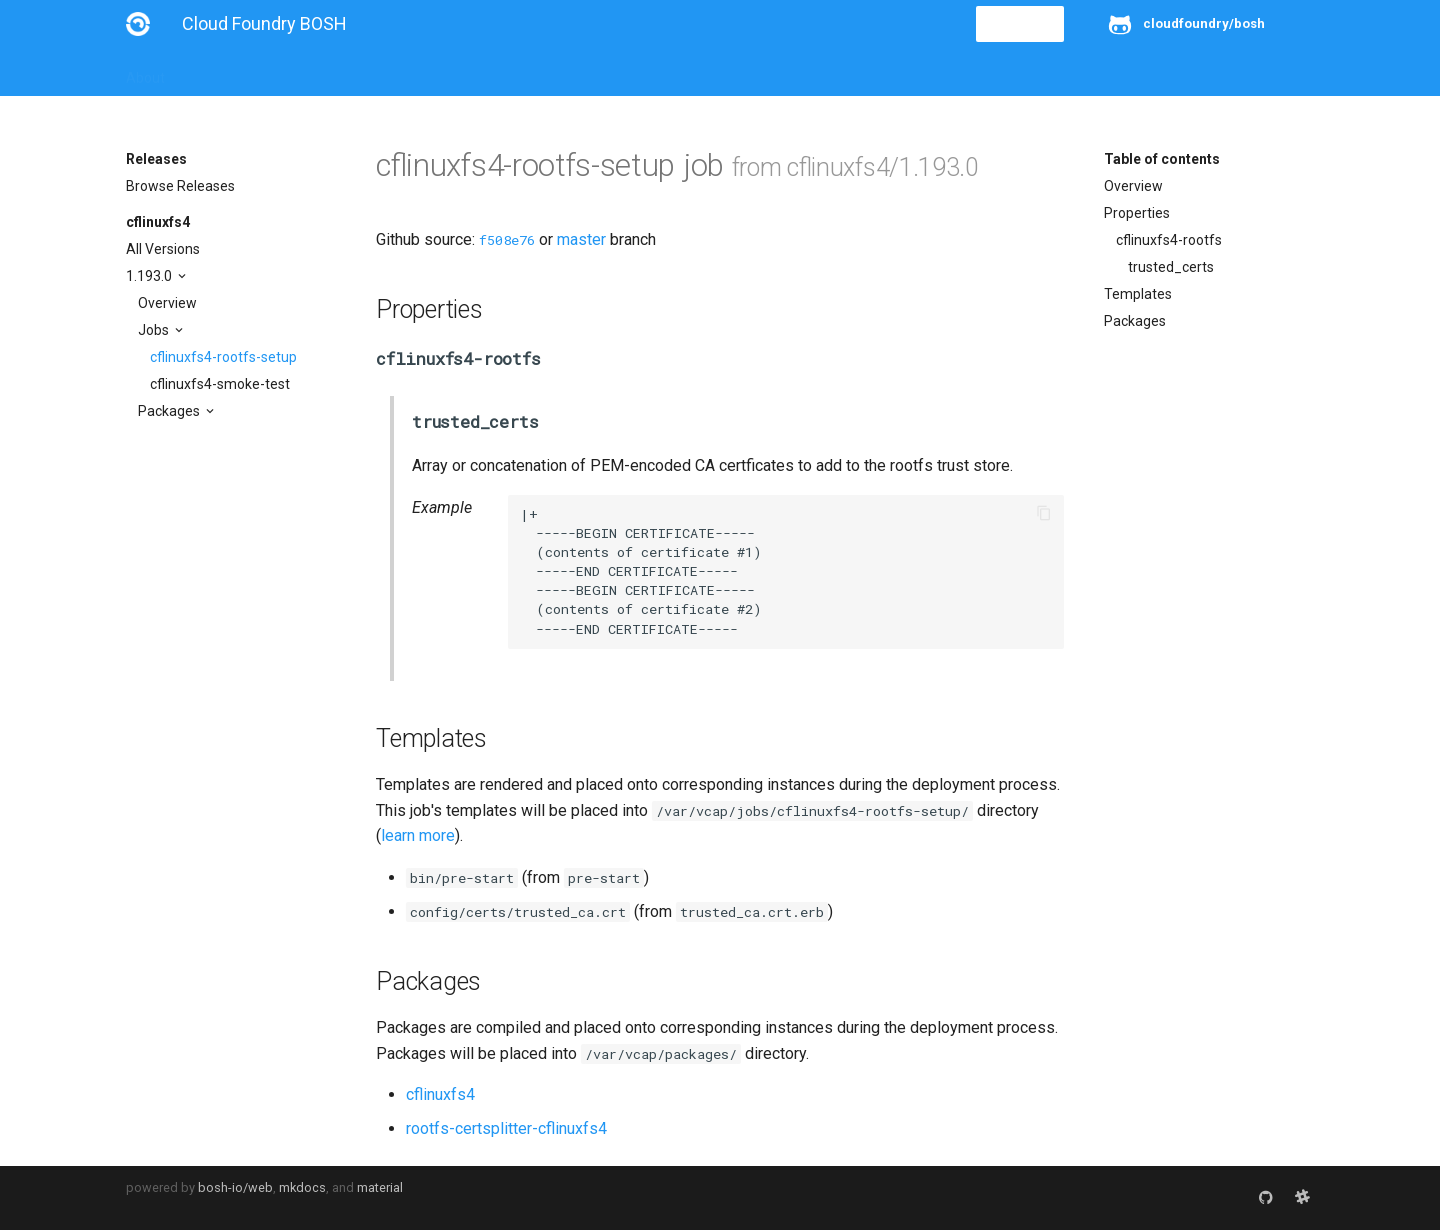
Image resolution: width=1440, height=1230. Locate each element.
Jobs (155, 330)
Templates (1138, 294)
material (380, 1187)
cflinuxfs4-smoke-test (220, 384)
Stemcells (479, 72)
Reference (388, 72)
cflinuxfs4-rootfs (1169, 240)
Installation (225, 72)
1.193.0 (150, 276)
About (145, 72)
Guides (307, 72)
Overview (167, 303)
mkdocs (302, 1187)
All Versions (163, 249)
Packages (170, 411)
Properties (1137, 213)
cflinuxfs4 (158, 222)
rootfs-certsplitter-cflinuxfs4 (506, 1128)
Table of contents (1162, 159)
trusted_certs (1171, 267)
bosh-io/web (235, 1187)
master (581, 239)
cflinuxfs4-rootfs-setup (223, 357)
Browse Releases (180, 186)
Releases (566, 72)
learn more (418, 835)
